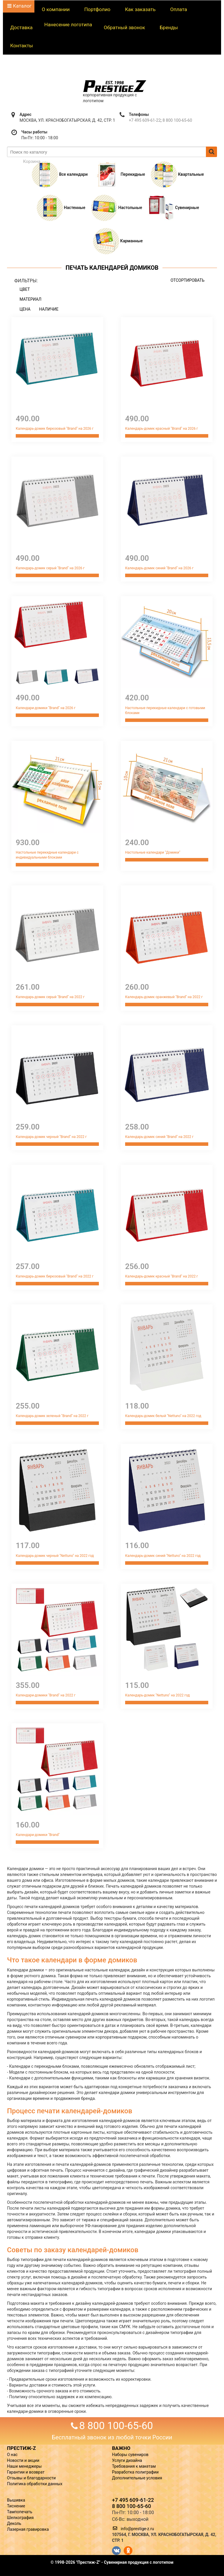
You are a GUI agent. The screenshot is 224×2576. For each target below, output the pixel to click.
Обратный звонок (124, 27)
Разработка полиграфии (135, 2472)
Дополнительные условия (137, 2478)
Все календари (60, 174)
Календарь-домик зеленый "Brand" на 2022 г (52, 1416)
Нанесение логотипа (68, 24)
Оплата (178, 9)
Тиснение (16, 2506)
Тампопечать (19, 2511)
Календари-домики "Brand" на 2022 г (46, 1695)
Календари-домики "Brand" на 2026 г (46, 708)
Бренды (169, 27)
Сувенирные (173, 207)
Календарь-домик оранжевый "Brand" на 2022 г (164, 997)
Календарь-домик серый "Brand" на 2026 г (50, 568)
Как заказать (140, 9)
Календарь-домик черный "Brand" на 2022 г (51, 1137)
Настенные (61, 207)
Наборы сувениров (130, 2454)
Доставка (21, 27)
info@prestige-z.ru (137, 2528)
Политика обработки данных (34, 2483)
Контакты (21, 45)
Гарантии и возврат (26, 2472)
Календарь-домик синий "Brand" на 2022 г (159, 1137)
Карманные (118, 241)
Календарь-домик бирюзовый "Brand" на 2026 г (55, 429)
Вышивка (16, 2500)
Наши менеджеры (24, 2466)
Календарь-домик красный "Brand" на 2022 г (161, 1276)
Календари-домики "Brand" (38, 1835)
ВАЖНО (121, 2448)
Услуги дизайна (127, 2460)
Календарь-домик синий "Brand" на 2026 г (159, 568)
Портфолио (97, 9)
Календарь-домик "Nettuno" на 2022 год (157, 1695)
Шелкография (20, 2517)
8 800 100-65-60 (177, 120)
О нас (12, 2454)
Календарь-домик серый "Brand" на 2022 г (50, 997)
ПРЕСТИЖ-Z (21, 2448)
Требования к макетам (134, 2466)
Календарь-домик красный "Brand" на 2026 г (161, 429)
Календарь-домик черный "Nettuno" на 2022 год (55, 1556)
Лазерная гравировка (28, 2529)
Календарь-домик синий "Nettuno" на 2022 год (163, 1556)
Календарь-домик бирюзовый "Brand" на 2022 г (55, 1276)
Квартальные (177, 174)
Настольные (116, 207)
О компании (56, 9)
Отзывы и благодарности (31, 2478)
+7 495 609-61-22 (145, 120)
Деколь (14, 2523)
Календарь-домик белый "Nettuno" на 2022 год (163, 1416)
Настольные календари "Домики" (152, 852)
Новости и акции (23, 2460)
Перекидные (119, 174)
